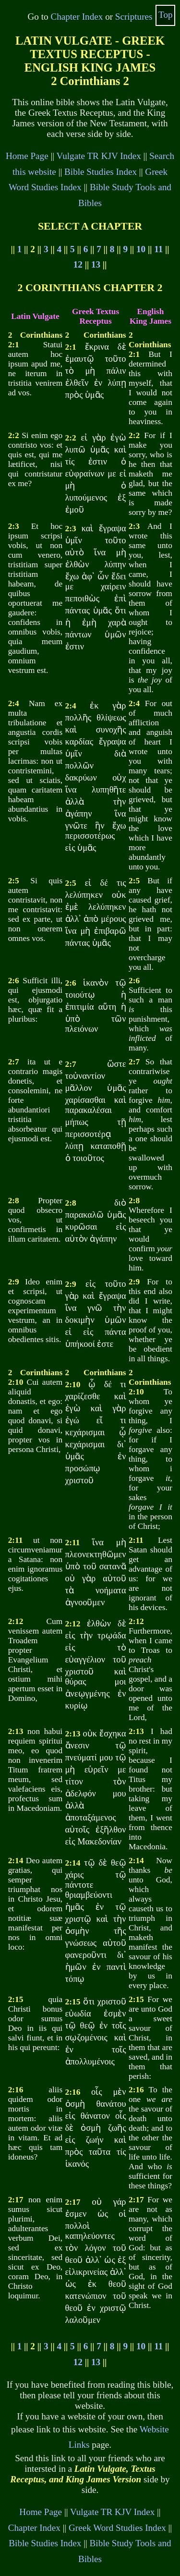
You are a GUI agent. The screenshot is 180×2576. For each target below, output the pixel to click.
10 (140, 249)
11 (158, 249)
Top (165, 15)
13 (95, 264)
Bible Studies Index (100, 172)
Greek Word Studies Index (117, 2528)
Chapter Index (76, 17)
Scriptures (134, 17)
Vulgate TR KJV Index (99, 156)
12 (78, 264)
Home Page (27, 156)
